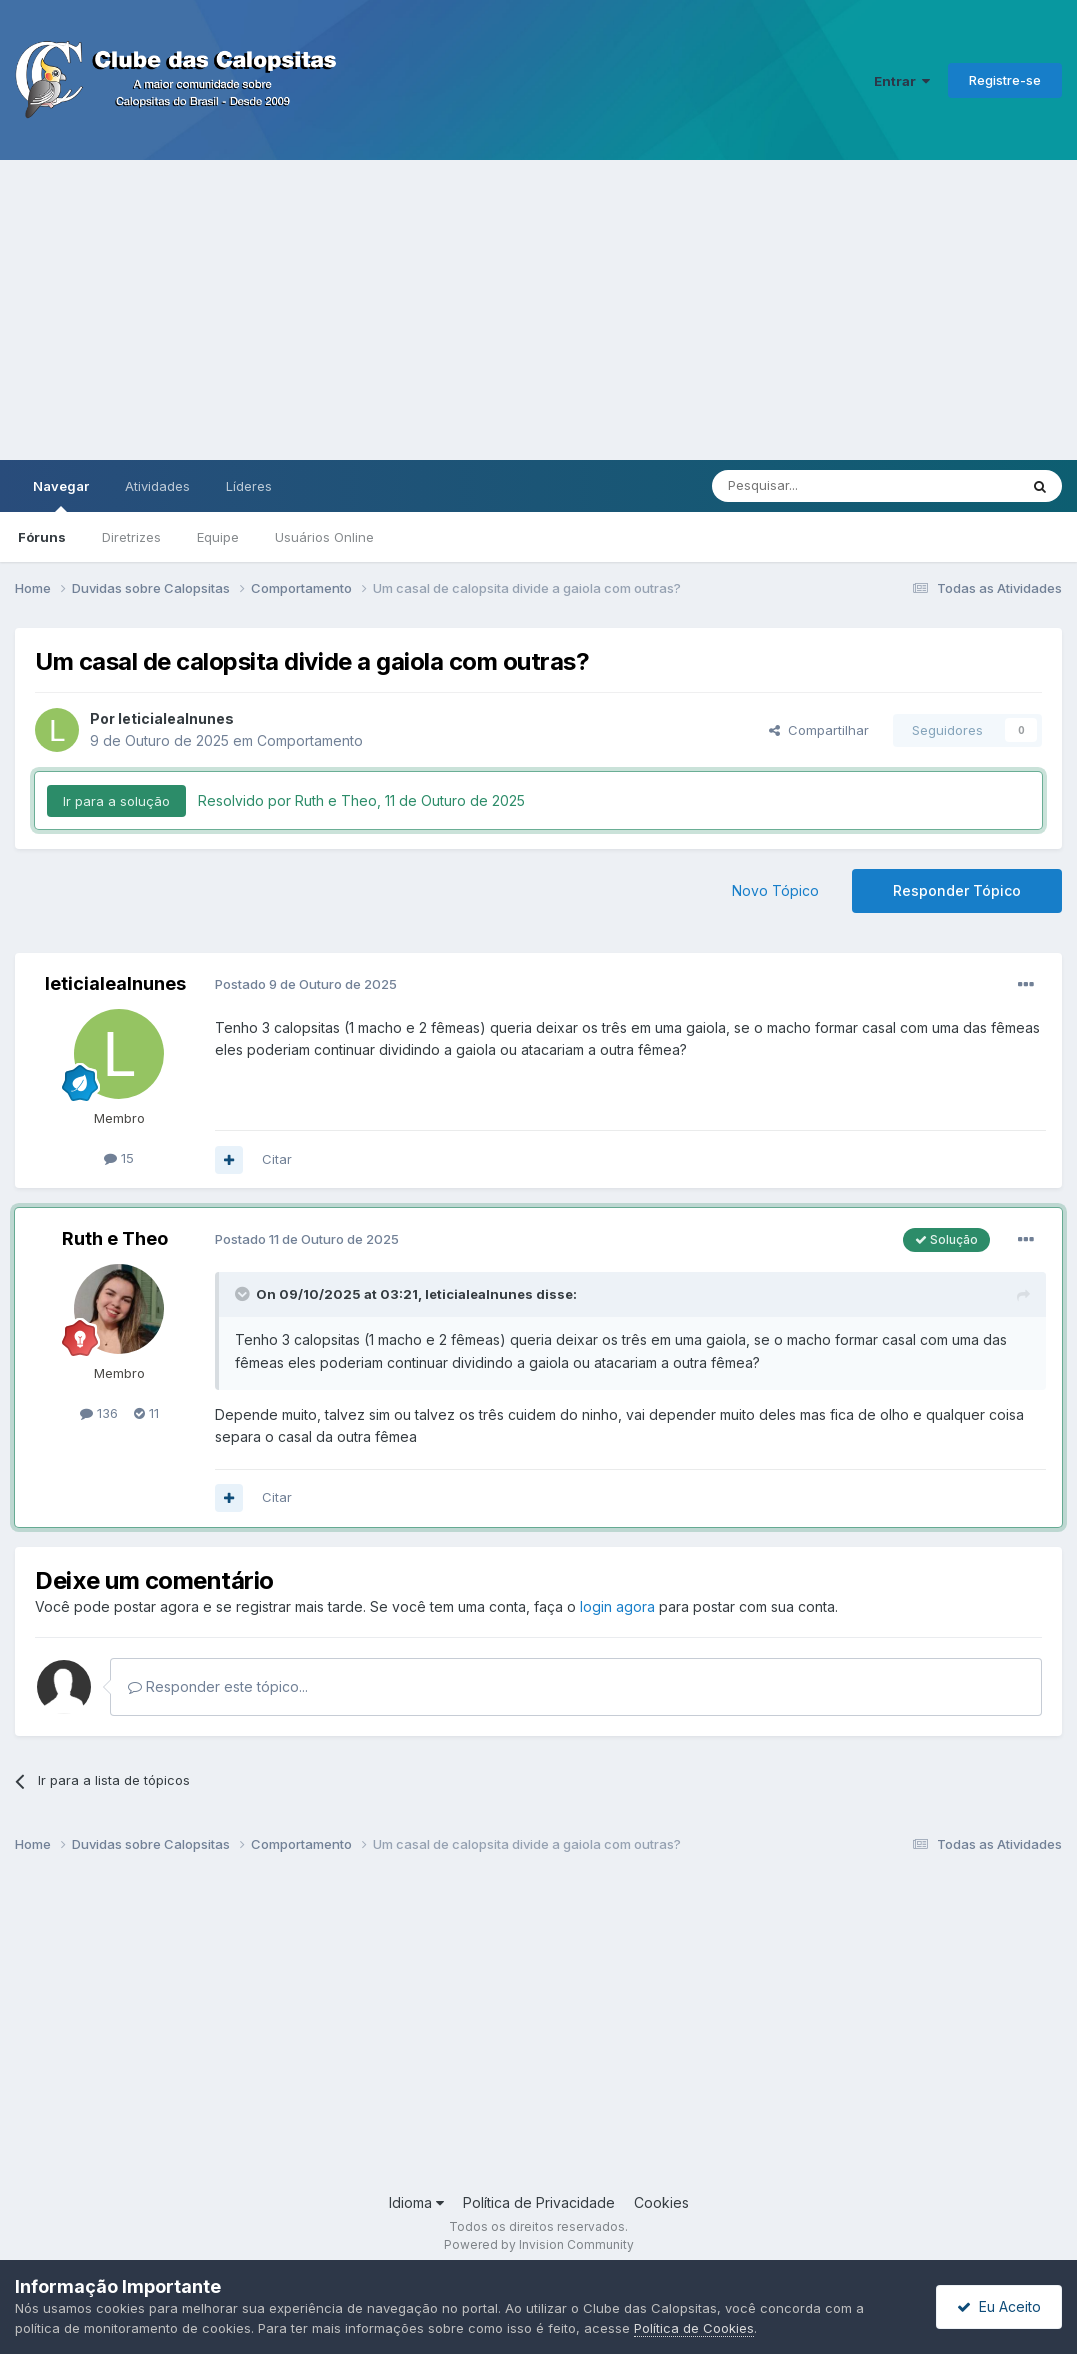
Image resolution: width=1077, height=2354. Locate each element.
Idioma (416, 2202)
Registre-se (1005, 80)
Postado (306, 984)
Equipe (218, 537)
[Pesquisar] (810, 486)
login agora (617, 1606)
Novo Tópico (775, 890)
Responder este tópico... (218, 1686)
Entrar (902, 81)
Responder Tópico (957, 890)
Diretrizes (131, 537)
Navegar (61, 495)
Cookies (661, 2202)
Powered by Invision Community (539, 2244)
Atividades (157, 486)
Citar (277, 1159)
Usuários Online (324, 537)
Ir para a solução (116, 801)
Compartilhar (819, 730)
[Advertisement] (538, 310)
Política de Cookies (694, 2328)
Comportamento (310, 740)
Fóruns (42, 537)
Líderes (249, 486)
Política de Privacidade (539, 2202)
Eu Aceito (999, 2306)
